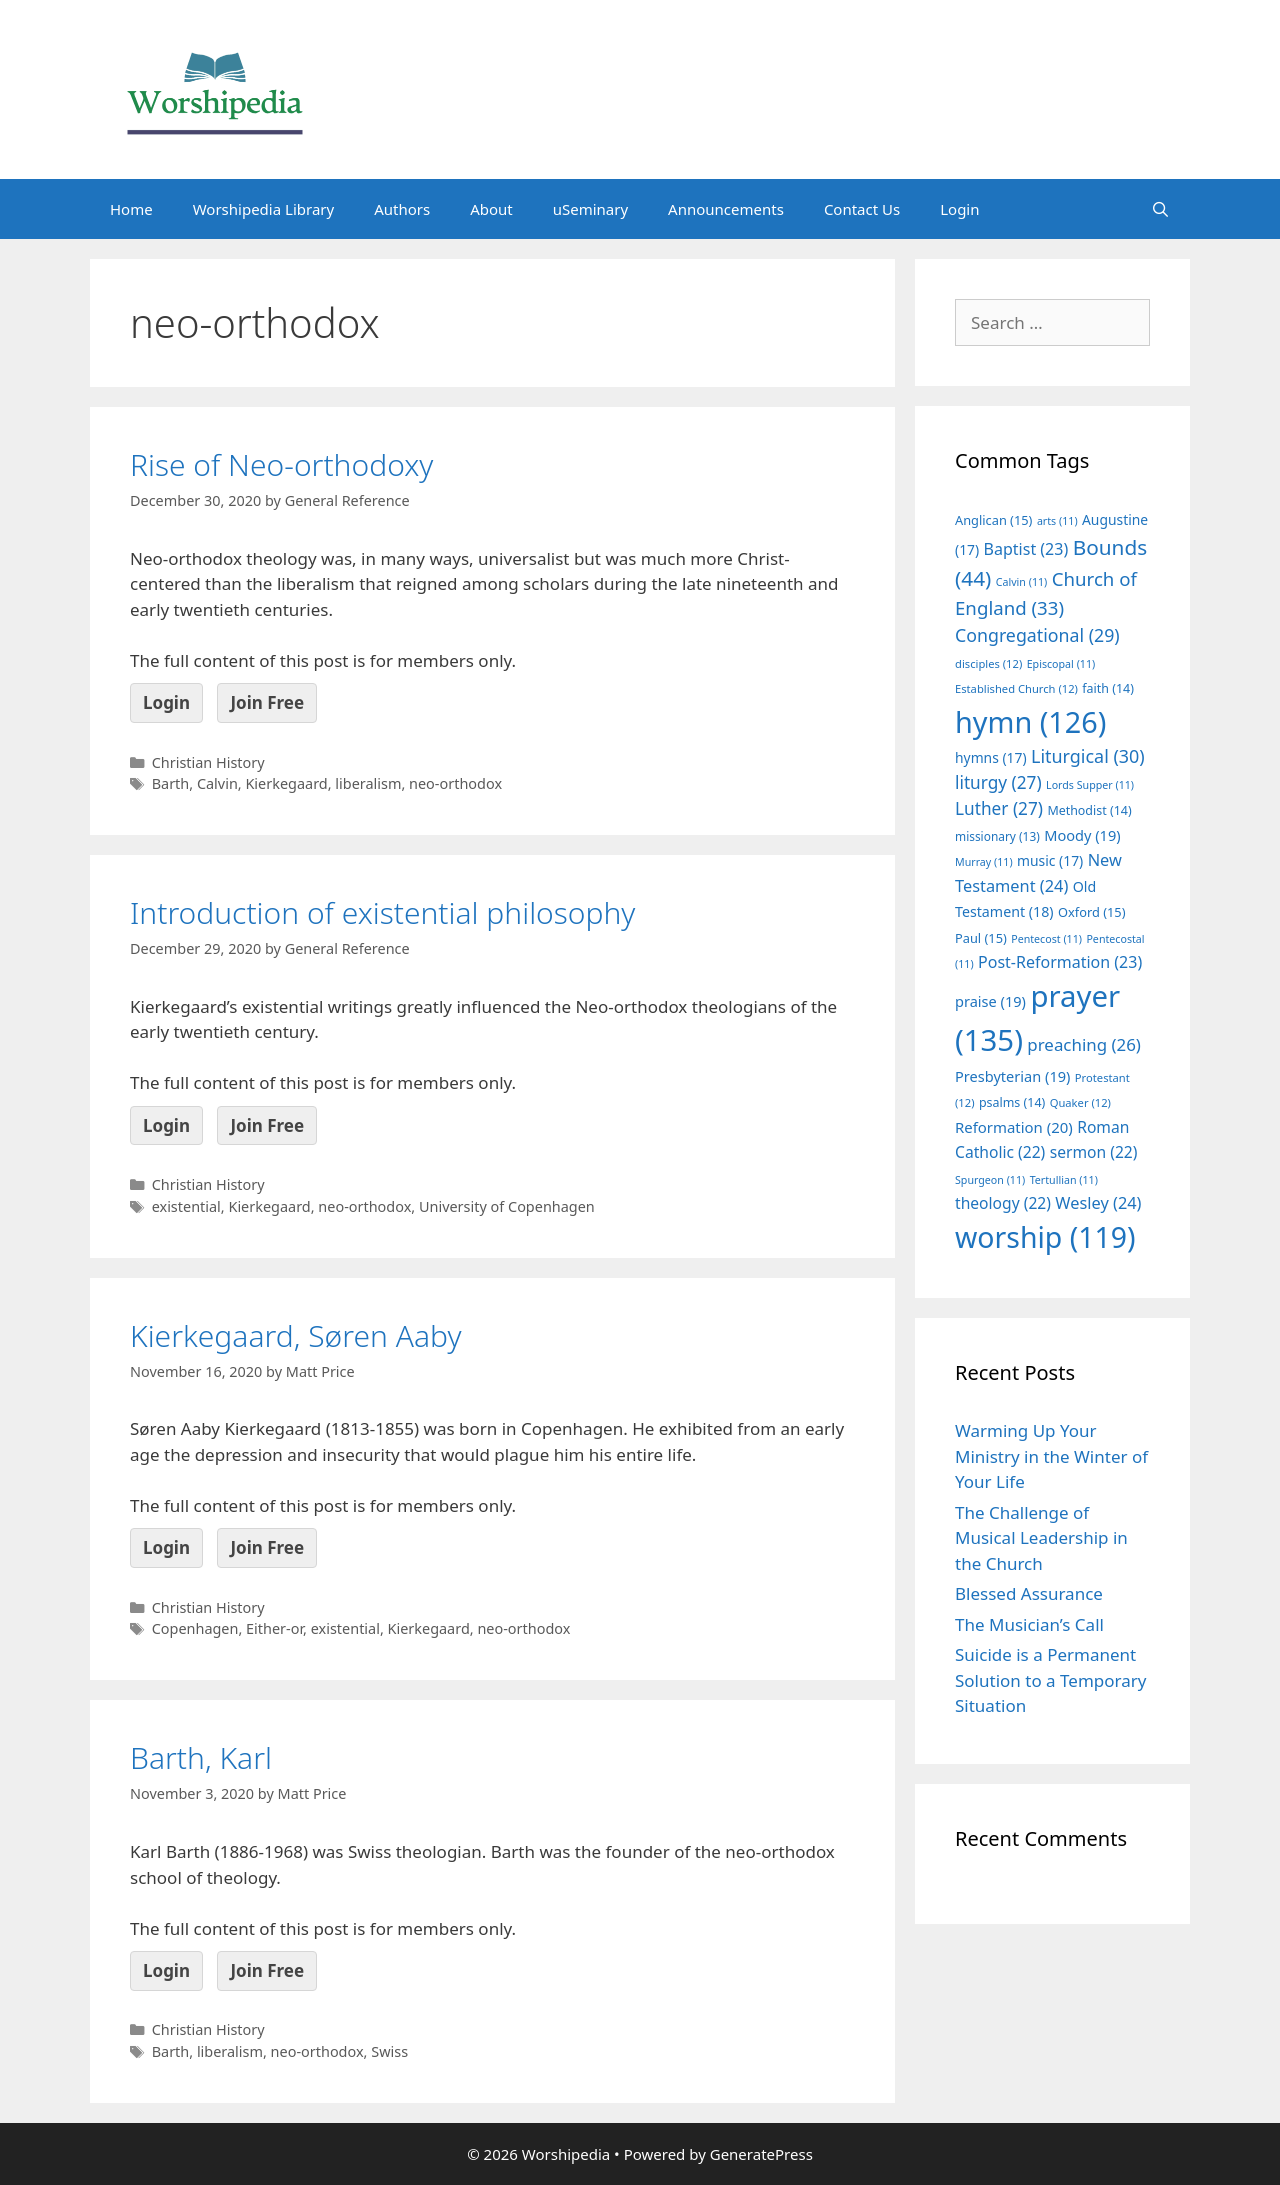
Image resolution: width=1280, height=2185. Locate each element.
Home (131, 209)
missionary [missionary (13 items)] (997, 836)
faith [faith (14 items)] (1108, 688)
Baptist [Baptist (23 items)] (1026, 549)
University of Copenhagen (507, 1206)
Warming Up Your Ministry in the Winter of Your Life (1051, 1456)
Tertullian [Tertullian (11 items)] (1064, 1180)
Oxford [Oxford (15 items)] (1091, 912)
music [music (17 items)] (1050, 860)
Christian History (208, 762)
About (491, 209)
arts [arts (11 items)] (1057, 521)
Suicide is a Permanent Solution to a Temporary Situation (1050, 1680)
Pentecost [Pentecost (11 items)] (1046, 939)
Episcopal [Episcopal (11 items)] (1061, 664)
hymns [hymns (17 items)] (991, 757)
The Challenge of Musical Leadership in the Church (1041, 1538)
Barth (171, 783)
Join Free (267, 702)
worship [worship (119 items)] (1045, 1237)
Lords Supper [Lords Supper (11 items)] (1090, 785)
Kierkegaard (286, 783)
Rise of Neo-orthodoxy (281, 464)
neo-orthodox (455, 783)
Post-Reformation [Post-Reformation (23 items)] (1060, 962)
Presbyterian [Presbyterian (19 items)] (1012, 1076)
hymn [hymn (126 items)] (1030, 721)
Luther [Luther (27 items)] (999, 808)
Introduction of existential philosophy (382, 912)
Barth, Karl (201, 1757)
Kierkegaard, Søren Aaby (296, 1335)
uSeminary (590, 209)
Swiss (389, 2051)
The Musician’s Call (1029, 1624)
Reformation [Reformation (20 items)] (1014, 1127)
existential (186, 1206)
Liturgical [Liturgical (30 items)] (1088, 756)
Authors (402, 209)
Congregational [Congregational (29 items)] (1037, 635)
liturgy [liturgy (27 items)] (998, 782)
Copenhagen (195, 1628)
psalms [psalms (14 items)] (1012, 1102)
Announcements (726, 209)
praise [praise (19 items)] (990, 1001)
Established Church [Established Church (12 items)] (1016, 688)
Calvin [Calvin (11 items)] (1022, 582)
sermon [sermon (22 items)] (1094, 1152)
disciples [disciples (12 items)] (988, 663)
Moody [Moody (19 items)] (1082, 835)
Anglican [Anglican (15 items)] (993, 520)
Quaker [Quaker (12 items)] (1080, 1102)
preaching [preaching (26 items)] (1084, 1044)
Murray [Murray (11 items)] (984, 862)
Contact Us (862, 209)
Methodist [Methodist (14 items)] (1089, 810)
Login (959, 209)
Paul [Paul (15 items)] (981, 938)
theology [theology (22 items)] (1003, 1203)
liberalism (368, 783)
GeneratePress (761, 2154)
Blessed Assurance (1029, 1593)
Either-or (274, 1628)
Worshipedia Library (263, 209)
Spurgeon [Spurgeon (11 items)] (990, 1180)
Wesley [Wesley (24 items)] (1098, 1203)
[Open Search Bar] (1160, 209)
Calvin (217, 783)
